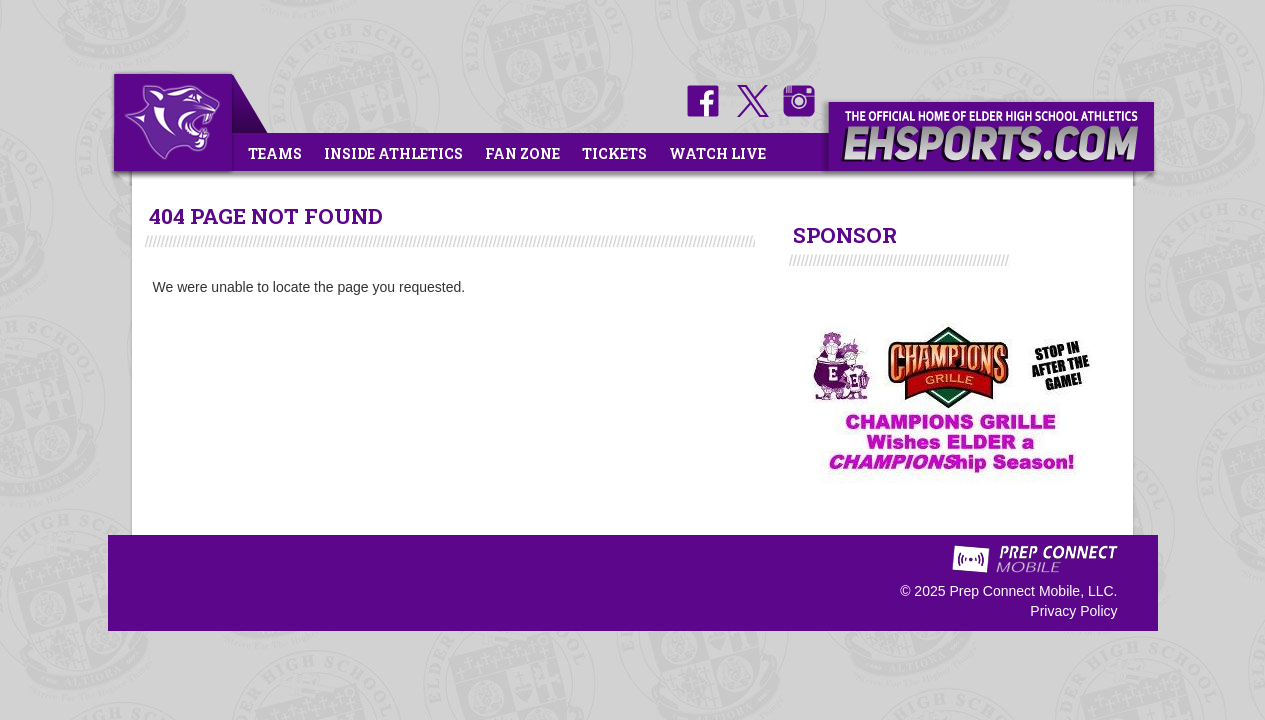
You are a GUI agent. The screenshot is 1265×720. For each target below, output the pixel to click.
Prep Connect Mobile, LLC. (1033, 591)
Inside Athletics (393, 153)
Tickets (614, 153)
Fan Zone (522, 153)
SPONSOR (845, 235)
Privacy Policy (1073, 611)
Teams (275, 153)
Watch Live (717, 153)
